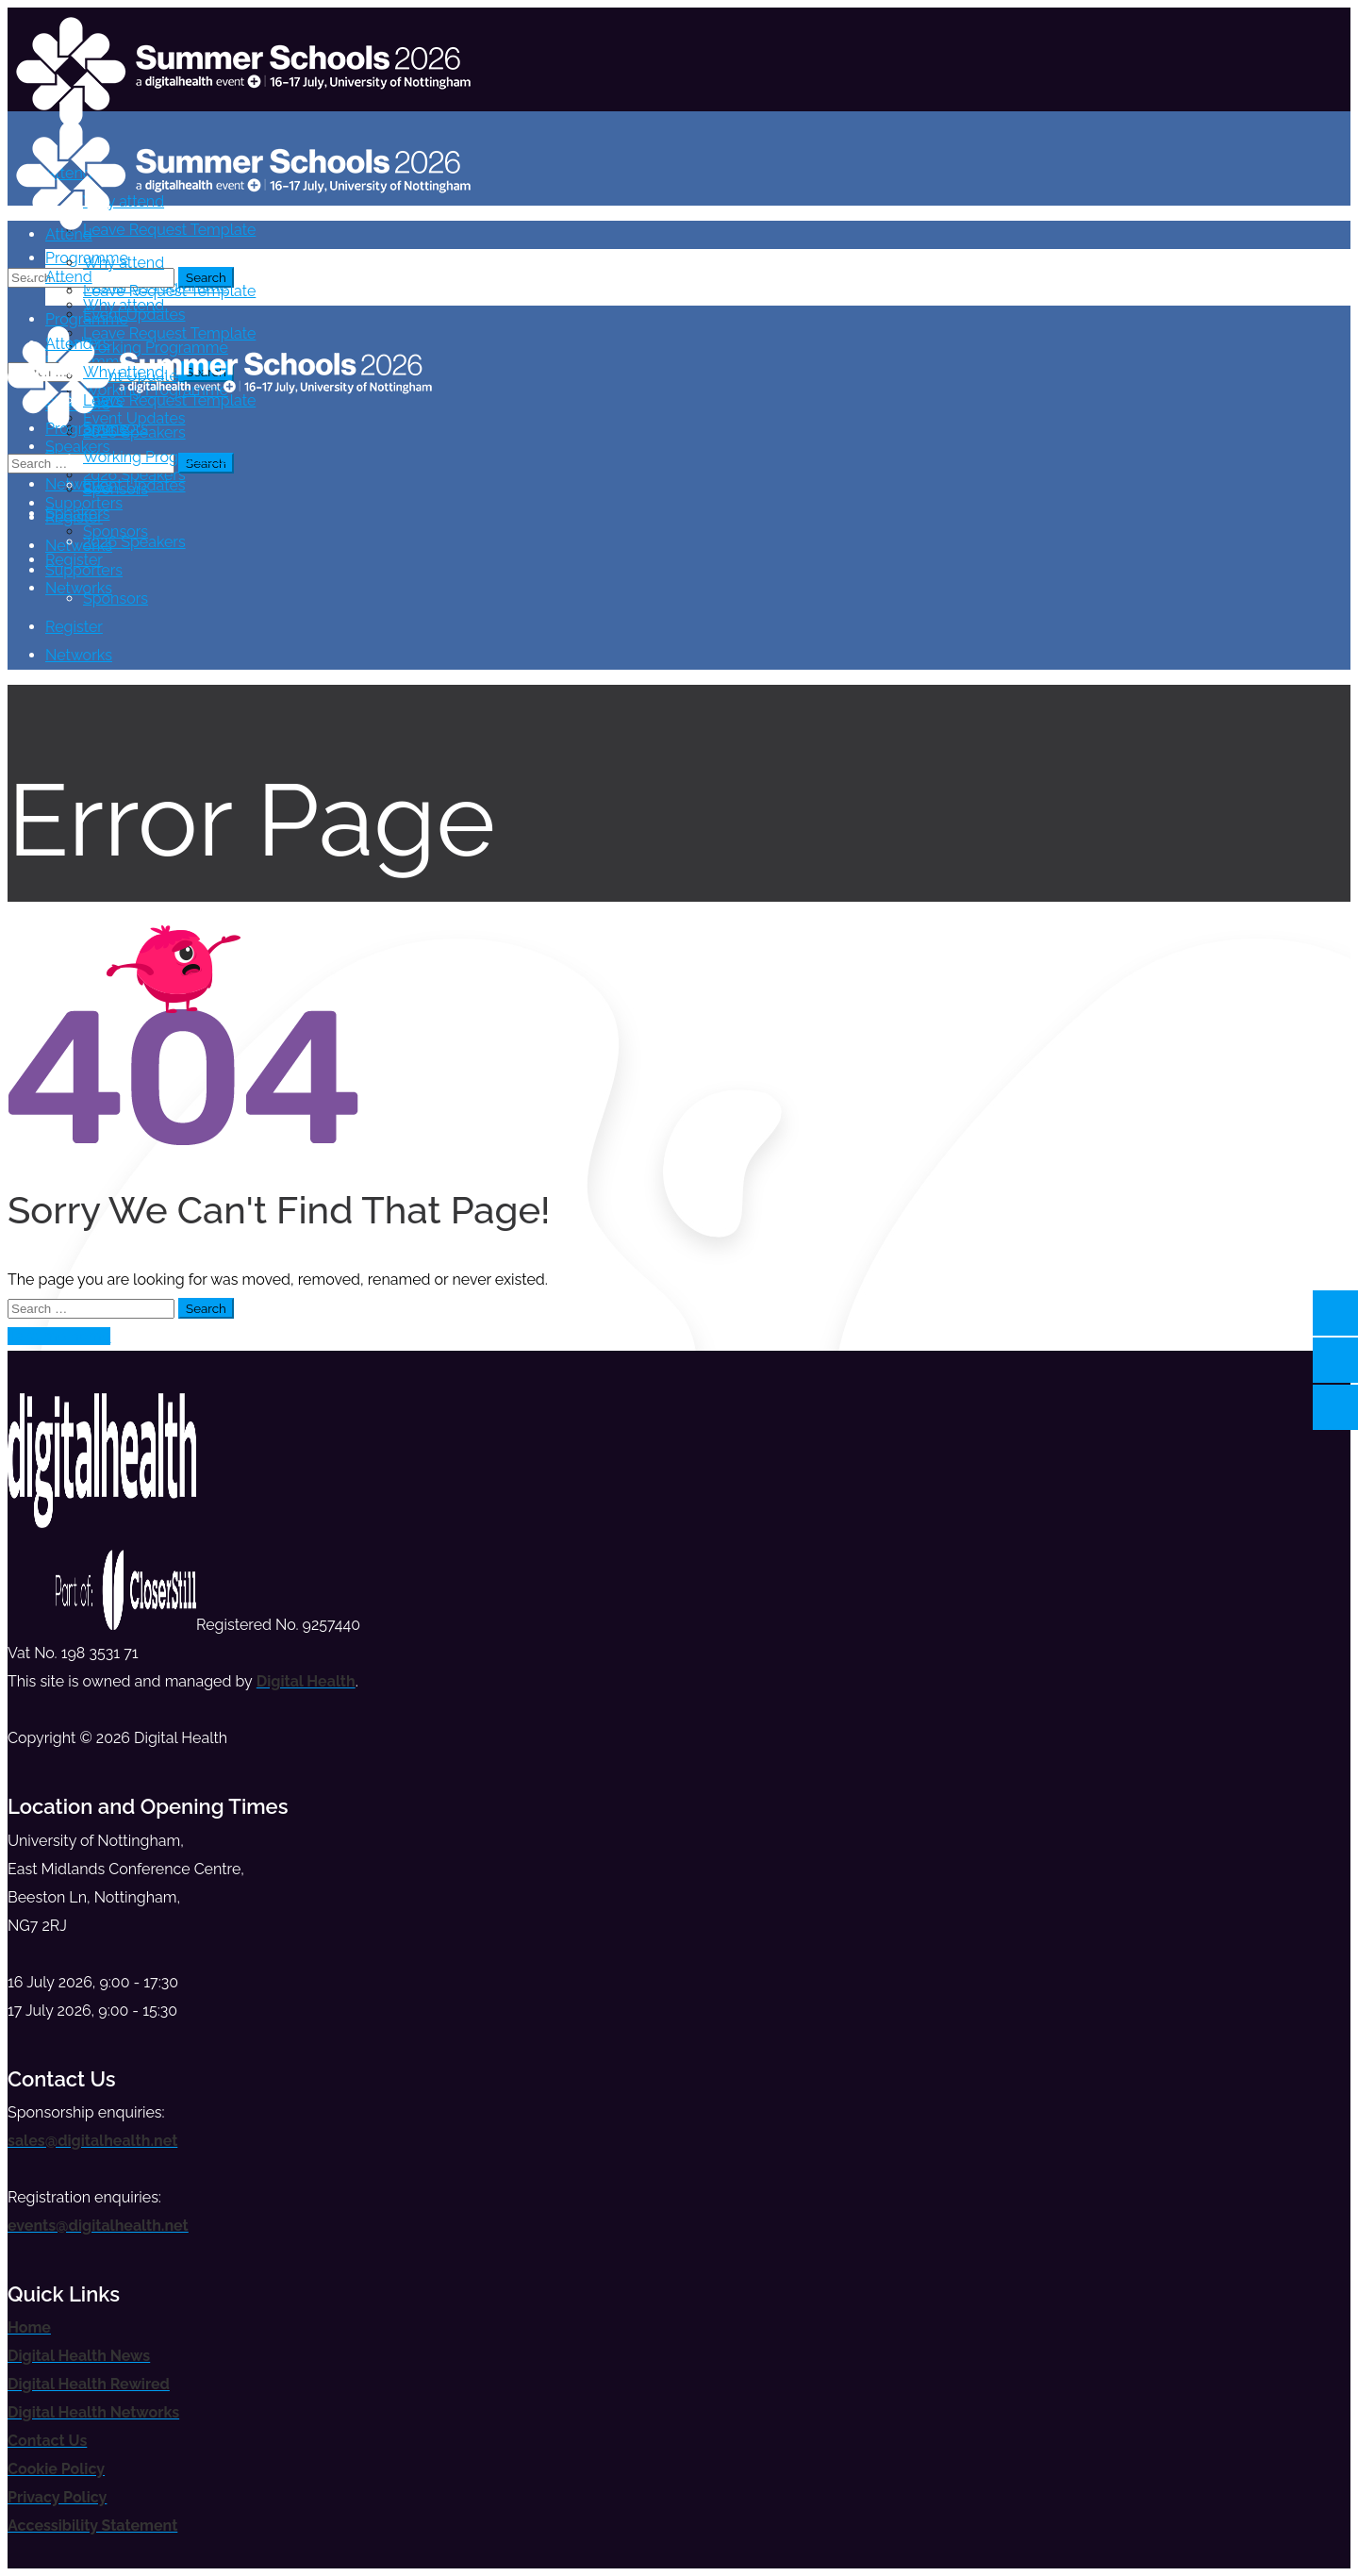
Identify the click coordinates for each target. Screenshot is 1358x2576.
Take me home (59, 1336)
